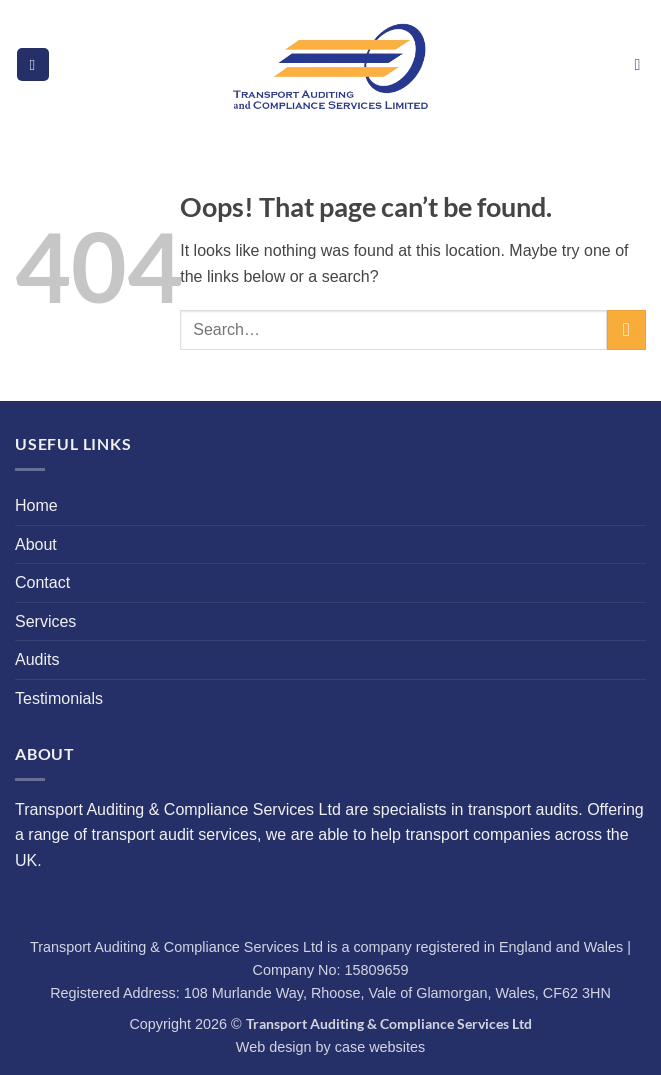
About (36, 544)
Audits (37, 659)
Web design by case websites (330, 1047)
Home (36, 505)
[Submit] (626, 329)
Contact (42, 582)
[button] (33, 64)
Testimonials (59, 698)
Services (45, 621)
